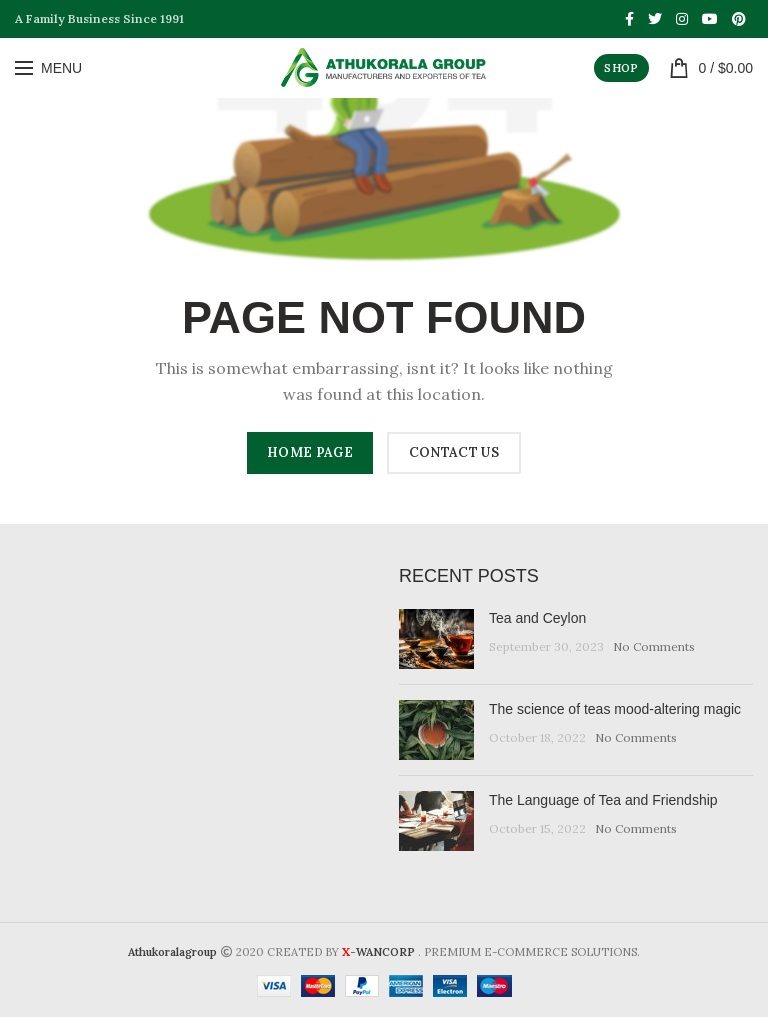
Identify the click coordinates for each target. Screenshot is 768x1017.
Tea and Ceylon (537, 618)
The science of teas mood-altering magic (615, 709)
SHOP (621, 68)
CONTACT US (454, 452)
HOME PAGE (310, 452)
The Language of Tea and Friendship (603, 800)
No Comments (654, 646)
